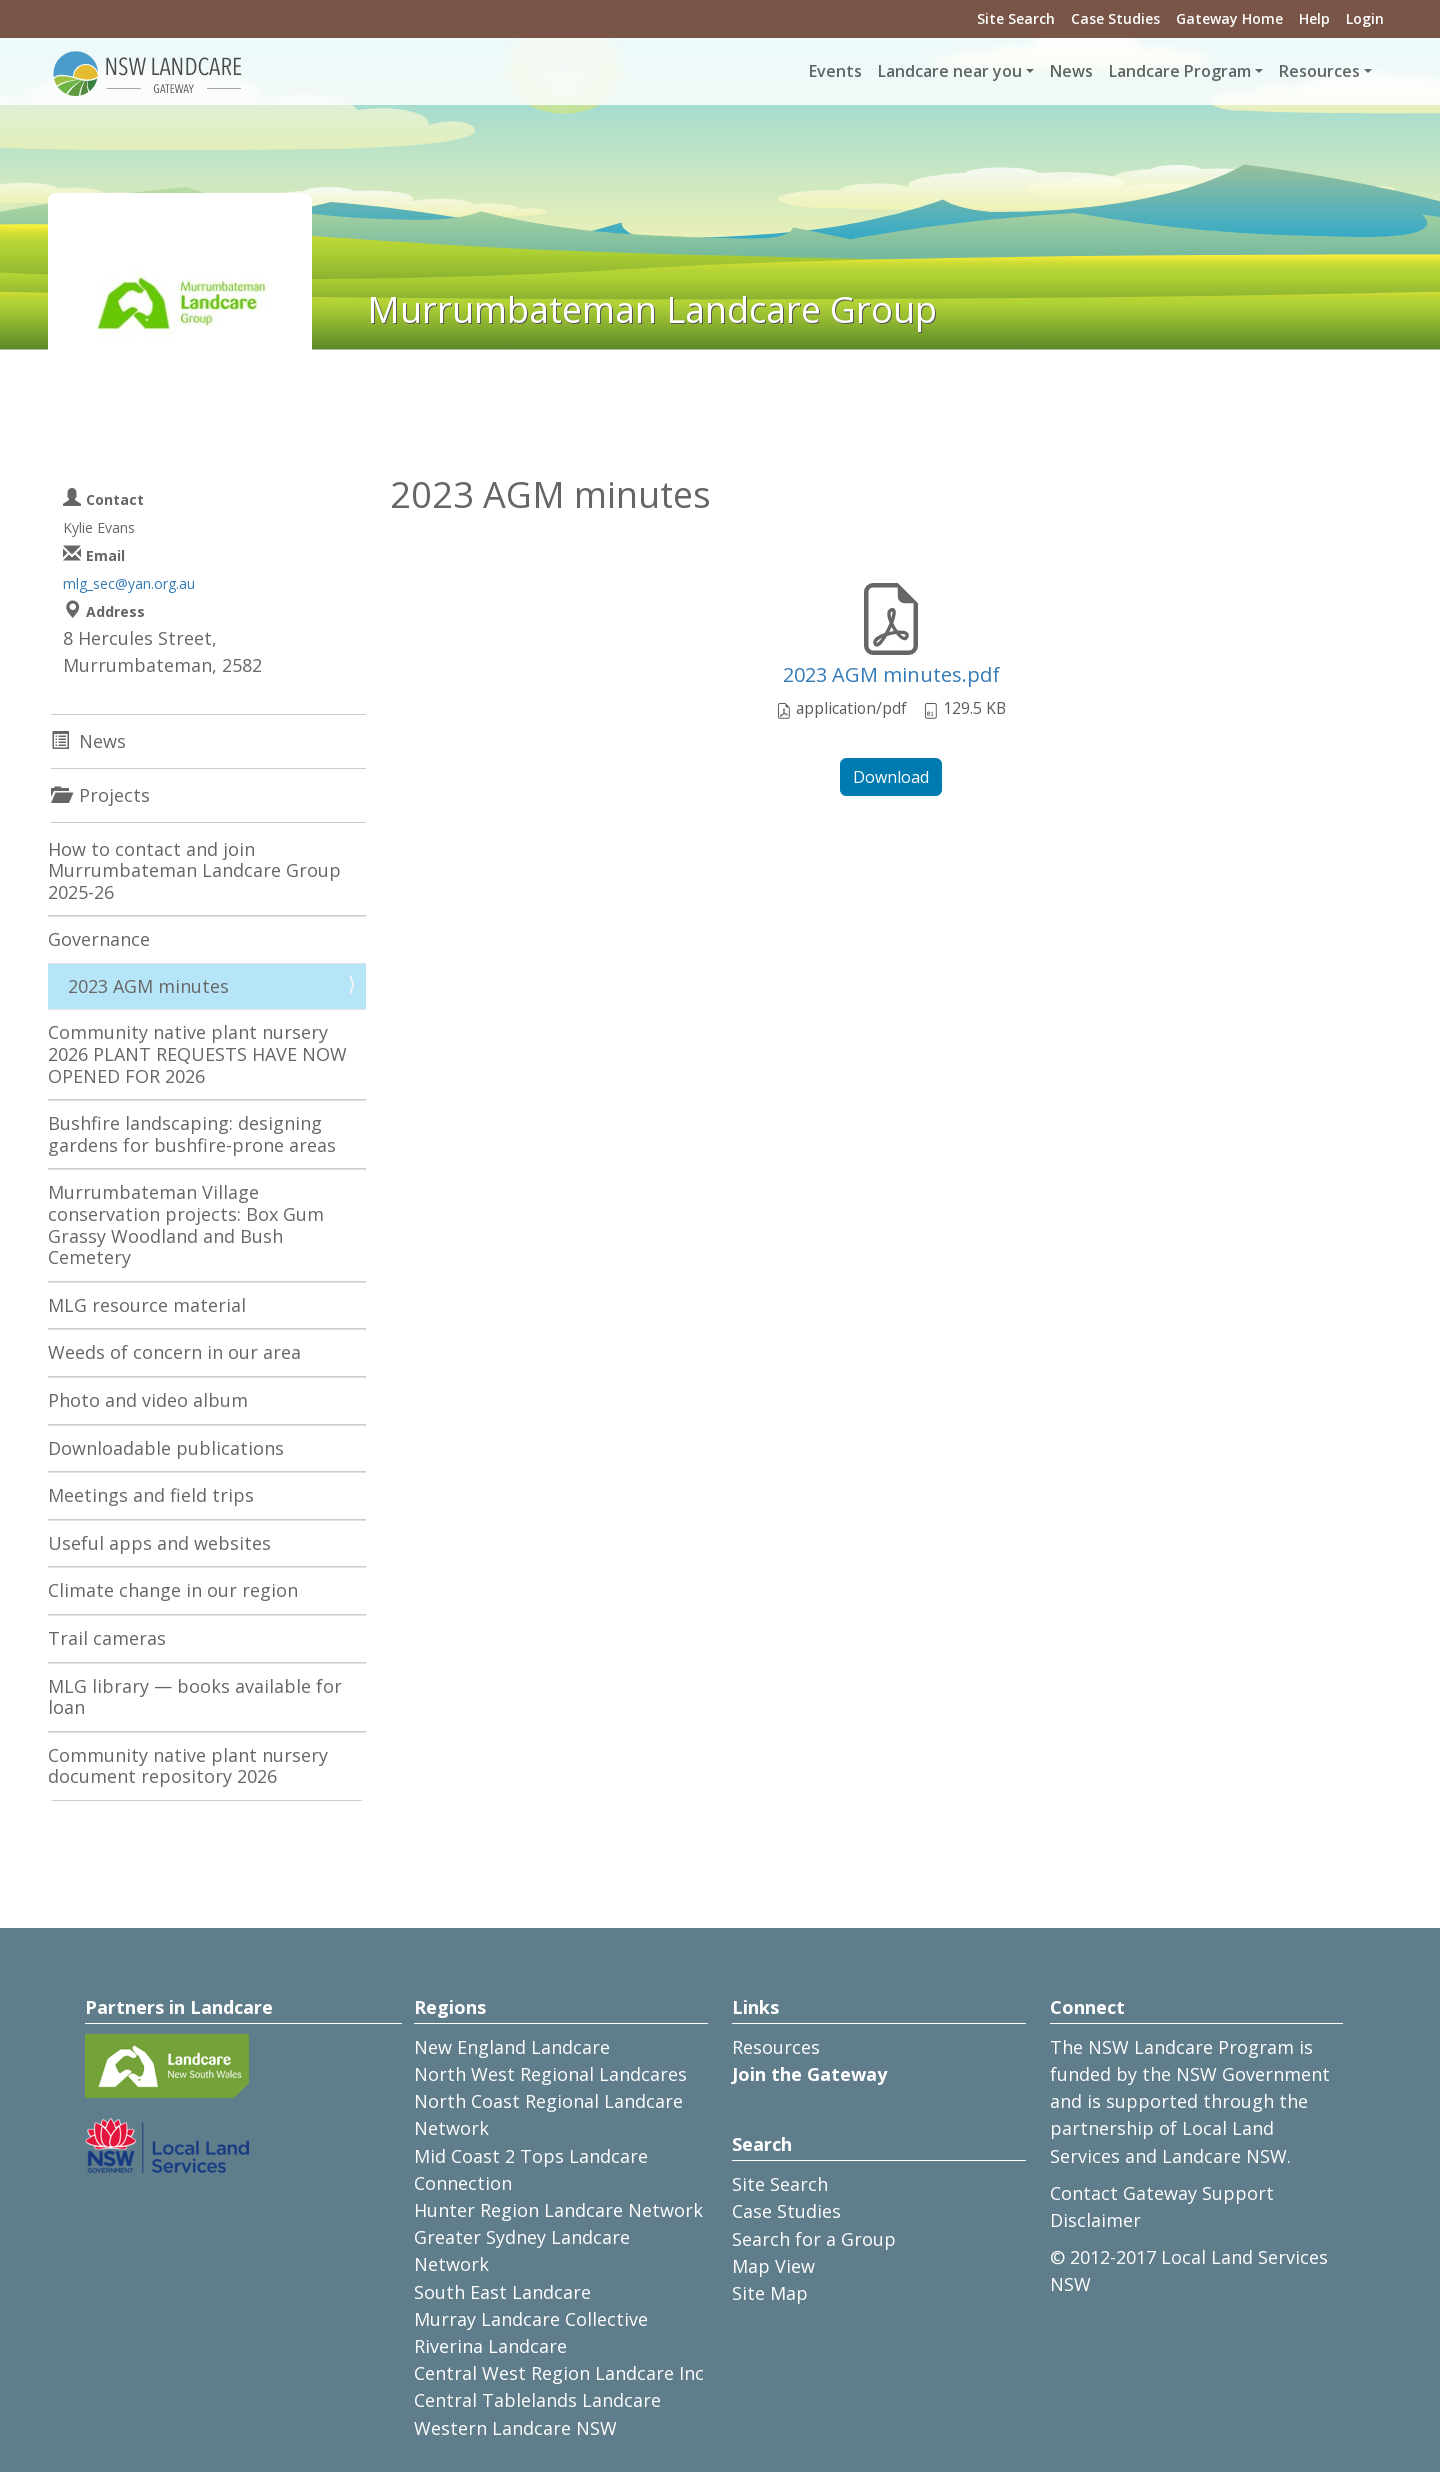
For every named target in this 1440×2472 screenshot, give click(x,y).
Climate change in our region (173, 1590)
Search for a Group (814, 2239)
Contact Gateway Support (1162, 2193)
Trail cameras (107, 1638)
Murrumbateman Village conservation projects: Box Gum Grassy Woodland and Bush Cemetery (186, 1224)
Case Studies (1115, 18)
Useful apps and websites (159, 1543)
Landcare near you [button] (950, 71)
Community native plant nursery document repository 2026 (188, 1766)
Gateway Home (1229, 18)
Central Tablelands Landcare (537, 2400)
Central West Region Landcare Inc (559, 2373)
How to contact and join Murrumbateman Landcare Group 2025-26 (194, 870)
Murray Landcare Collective (531, 2319)
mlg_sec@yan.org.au (129, 583)
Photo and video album (148, 1400)
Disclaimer (1095, 2220)
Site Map (770, 2293)
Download (891, 777)
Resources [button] (1319, 71)
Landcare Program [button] (1180, 71)
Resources (776, 2047)
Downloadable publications (166, 1448)
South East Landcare (502, 2292)
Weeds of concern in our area (174, 1352)
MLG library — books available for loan (195, 1697)
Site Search (1016, 18)
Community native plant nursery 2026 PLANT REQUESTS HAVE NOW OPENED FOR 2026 (197, 1053)
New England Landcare (512, 2047)
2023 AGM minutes (148, 986)
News (1071, 71)
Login (1365, 18)
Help (1314, 18)
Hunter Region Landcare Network (558, 2210)
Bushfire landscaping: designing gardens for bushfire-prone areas (192, 1134)
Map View (773, 2266)
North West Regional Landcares (550, 2074)
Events (835, 71)
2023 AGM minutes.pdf (891, 674)
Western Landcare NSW (515, 2428)
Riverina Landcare (490, 2346)
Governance (99, 939)
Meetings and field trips (151, 1495)
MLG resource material (147, 1305)
